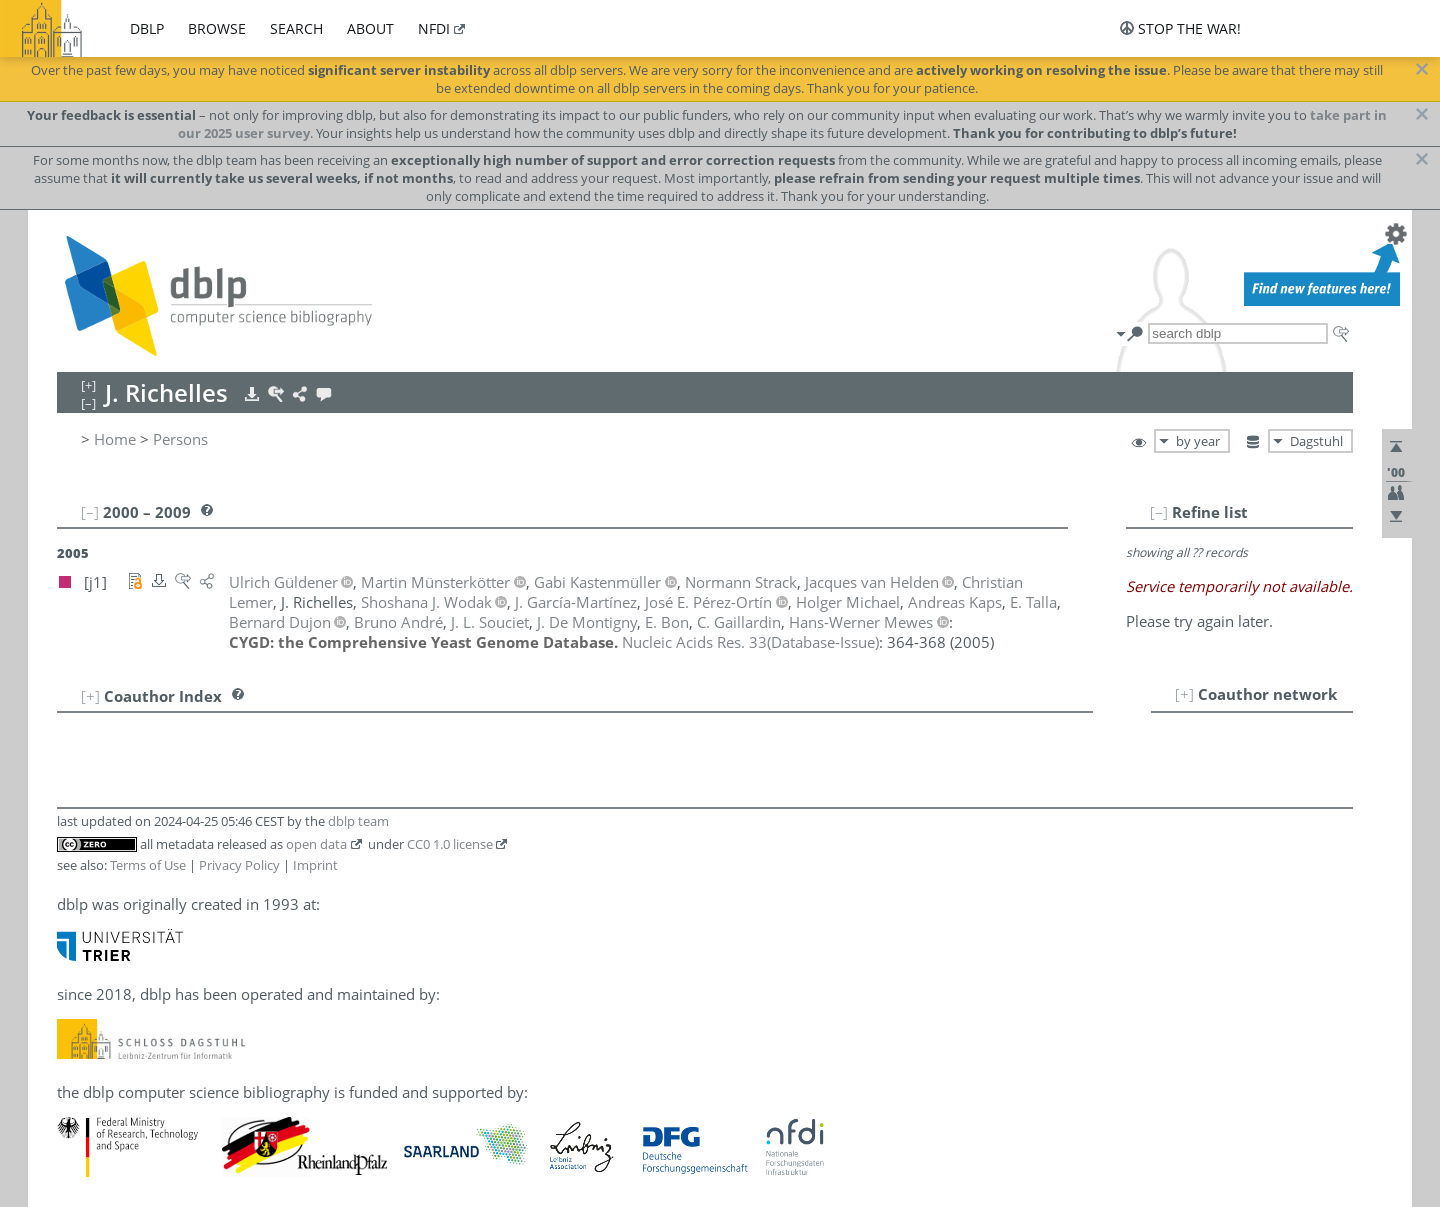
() (750, 642)
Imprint (315, 865)
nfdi (434, 28)
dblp (147, 28)
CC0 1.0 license (450, 844)
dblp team (358, 821)
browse (217, 28)
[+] (1184, 694)
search (296, 28)
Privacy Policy (239, 865)
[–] (1159, 512)
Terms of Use (148, 865)
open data (316, 844)
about (370, 28)
